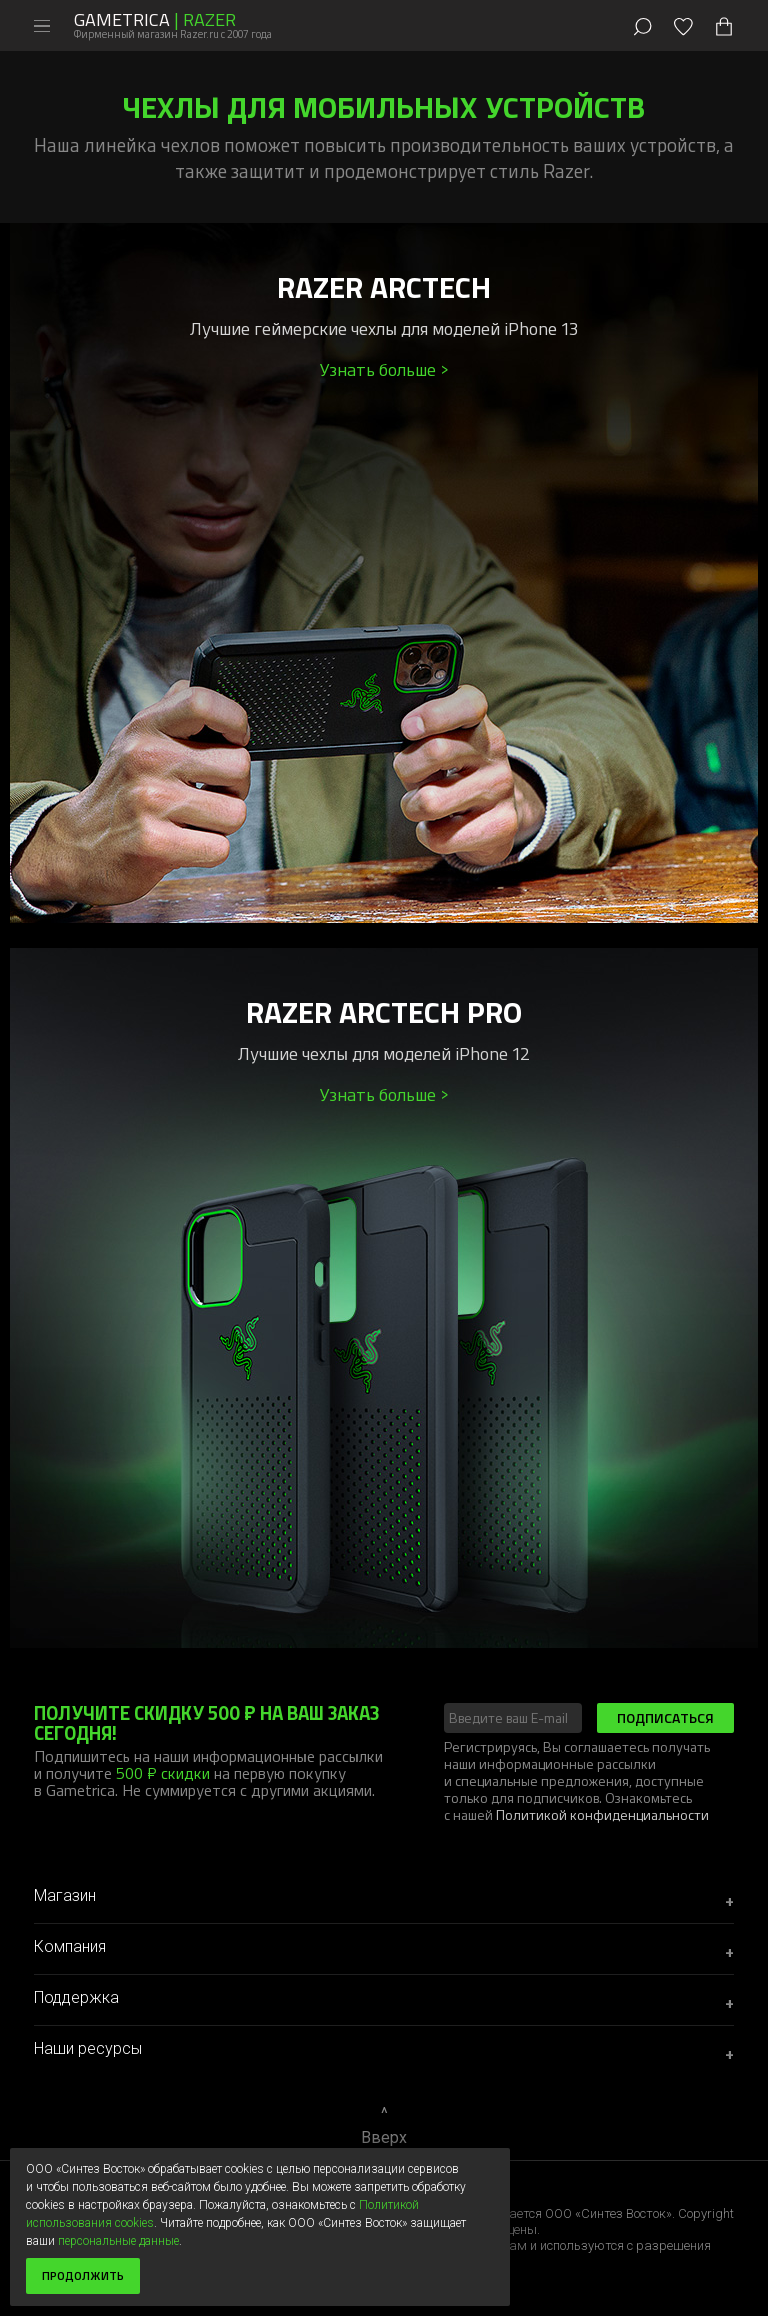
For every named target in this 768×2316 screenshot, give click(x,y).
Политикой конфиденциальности (602, 1814)
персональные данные (118, 2241)
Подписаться (665, 1717)
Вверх (384, 2137)
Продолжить (83, 2275)
